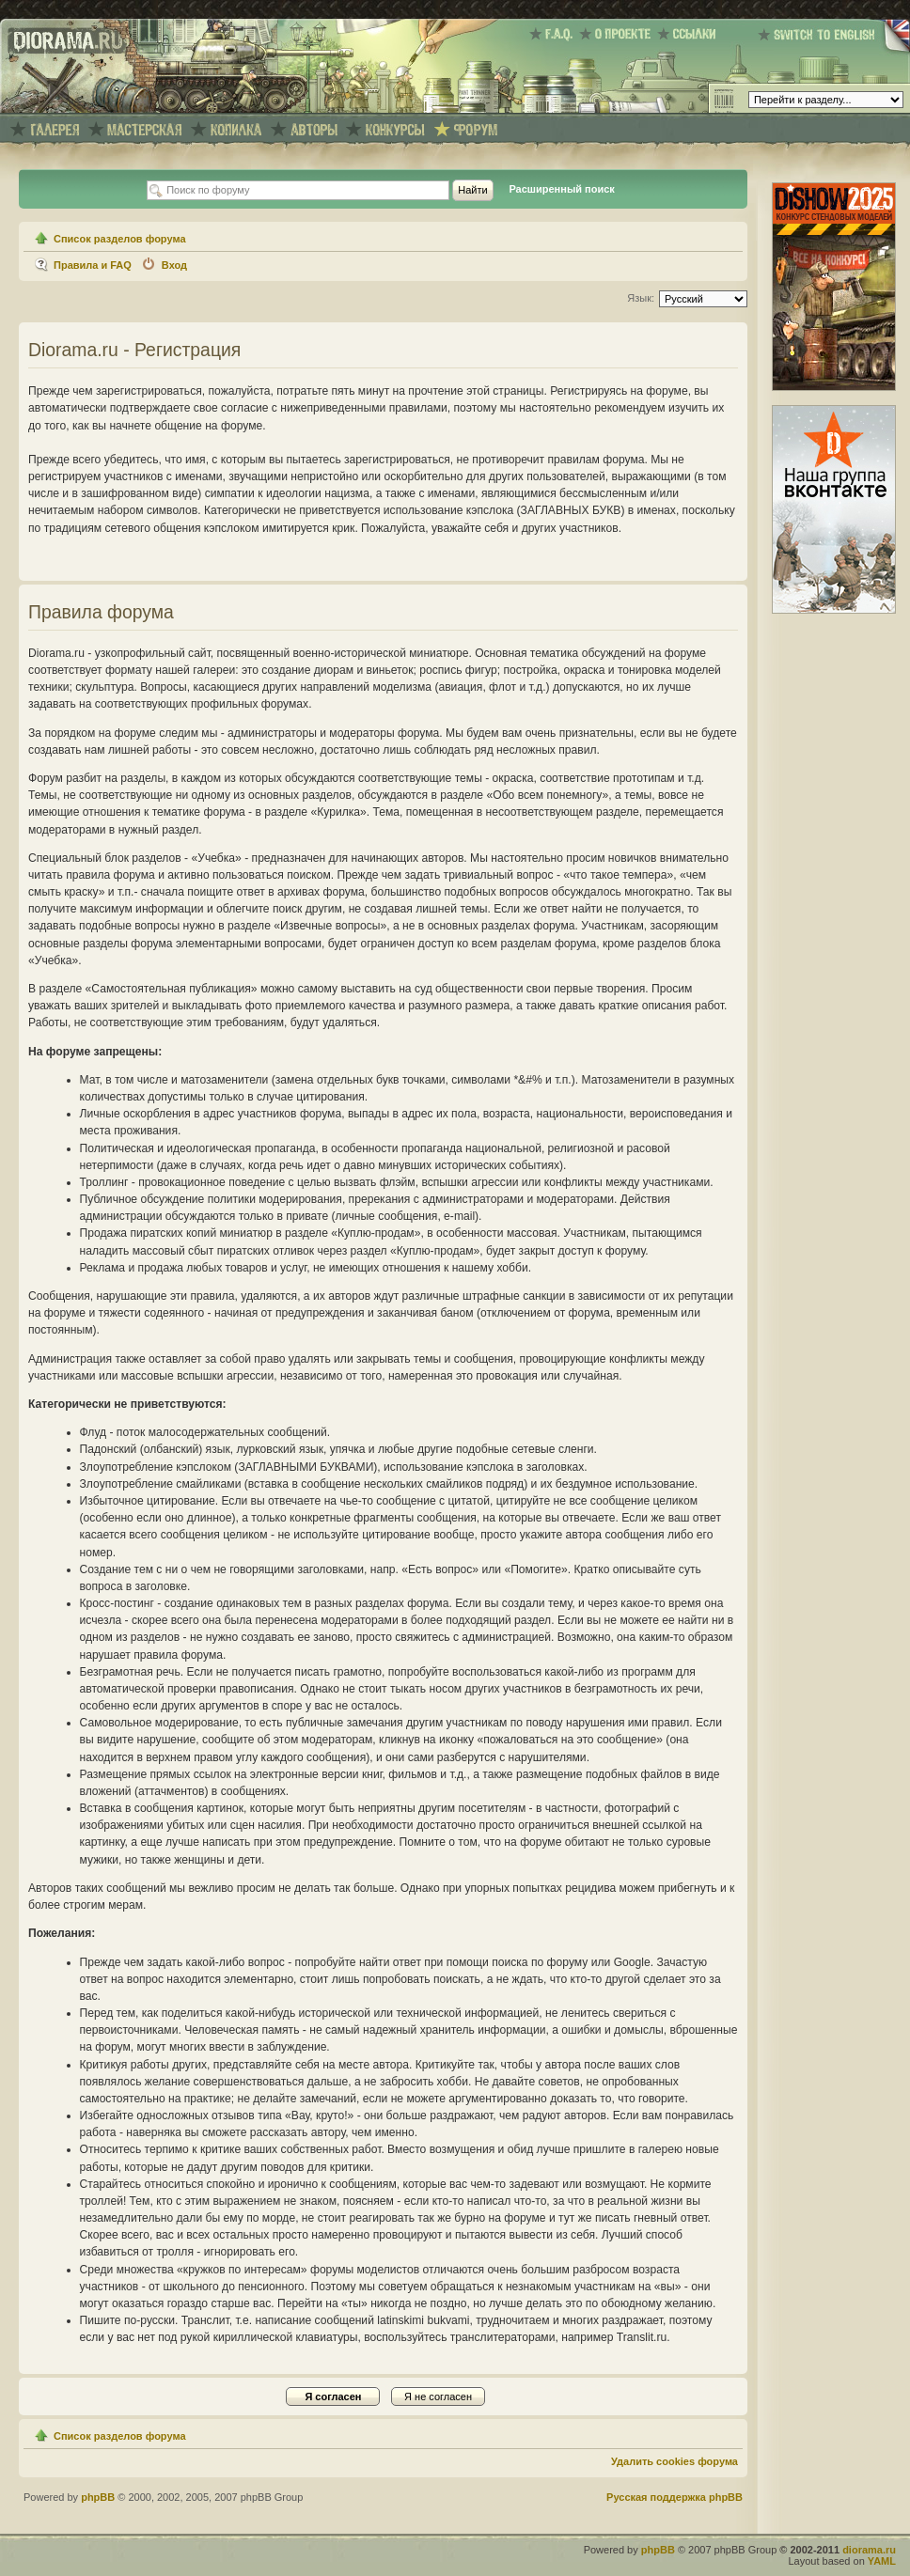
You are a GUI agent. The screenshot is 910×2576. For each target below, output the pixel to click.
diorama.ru (869, 2549)
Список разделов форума (120, 238)
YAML (882, 2561)
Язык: (640, 298)
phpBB (98, 2497)
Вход (174, 265)
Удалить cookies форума (674, 2461)
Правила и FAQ (93, 265)
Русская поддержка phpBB (674, 2497)
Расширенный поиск (561, 189)
